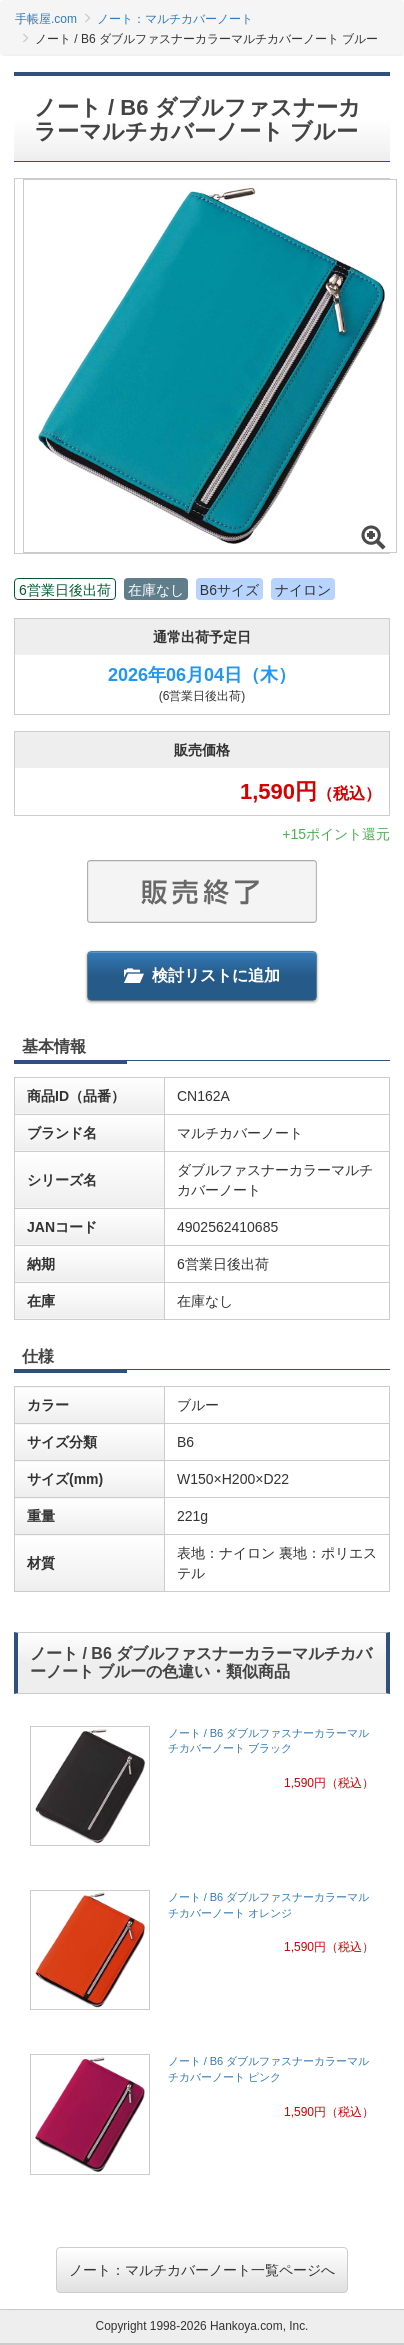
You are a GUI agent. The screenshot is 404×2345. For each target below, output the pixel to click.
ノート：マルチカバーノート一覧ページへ (202, 2270)
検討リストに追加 (202, 975)
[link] (202, 1792)
